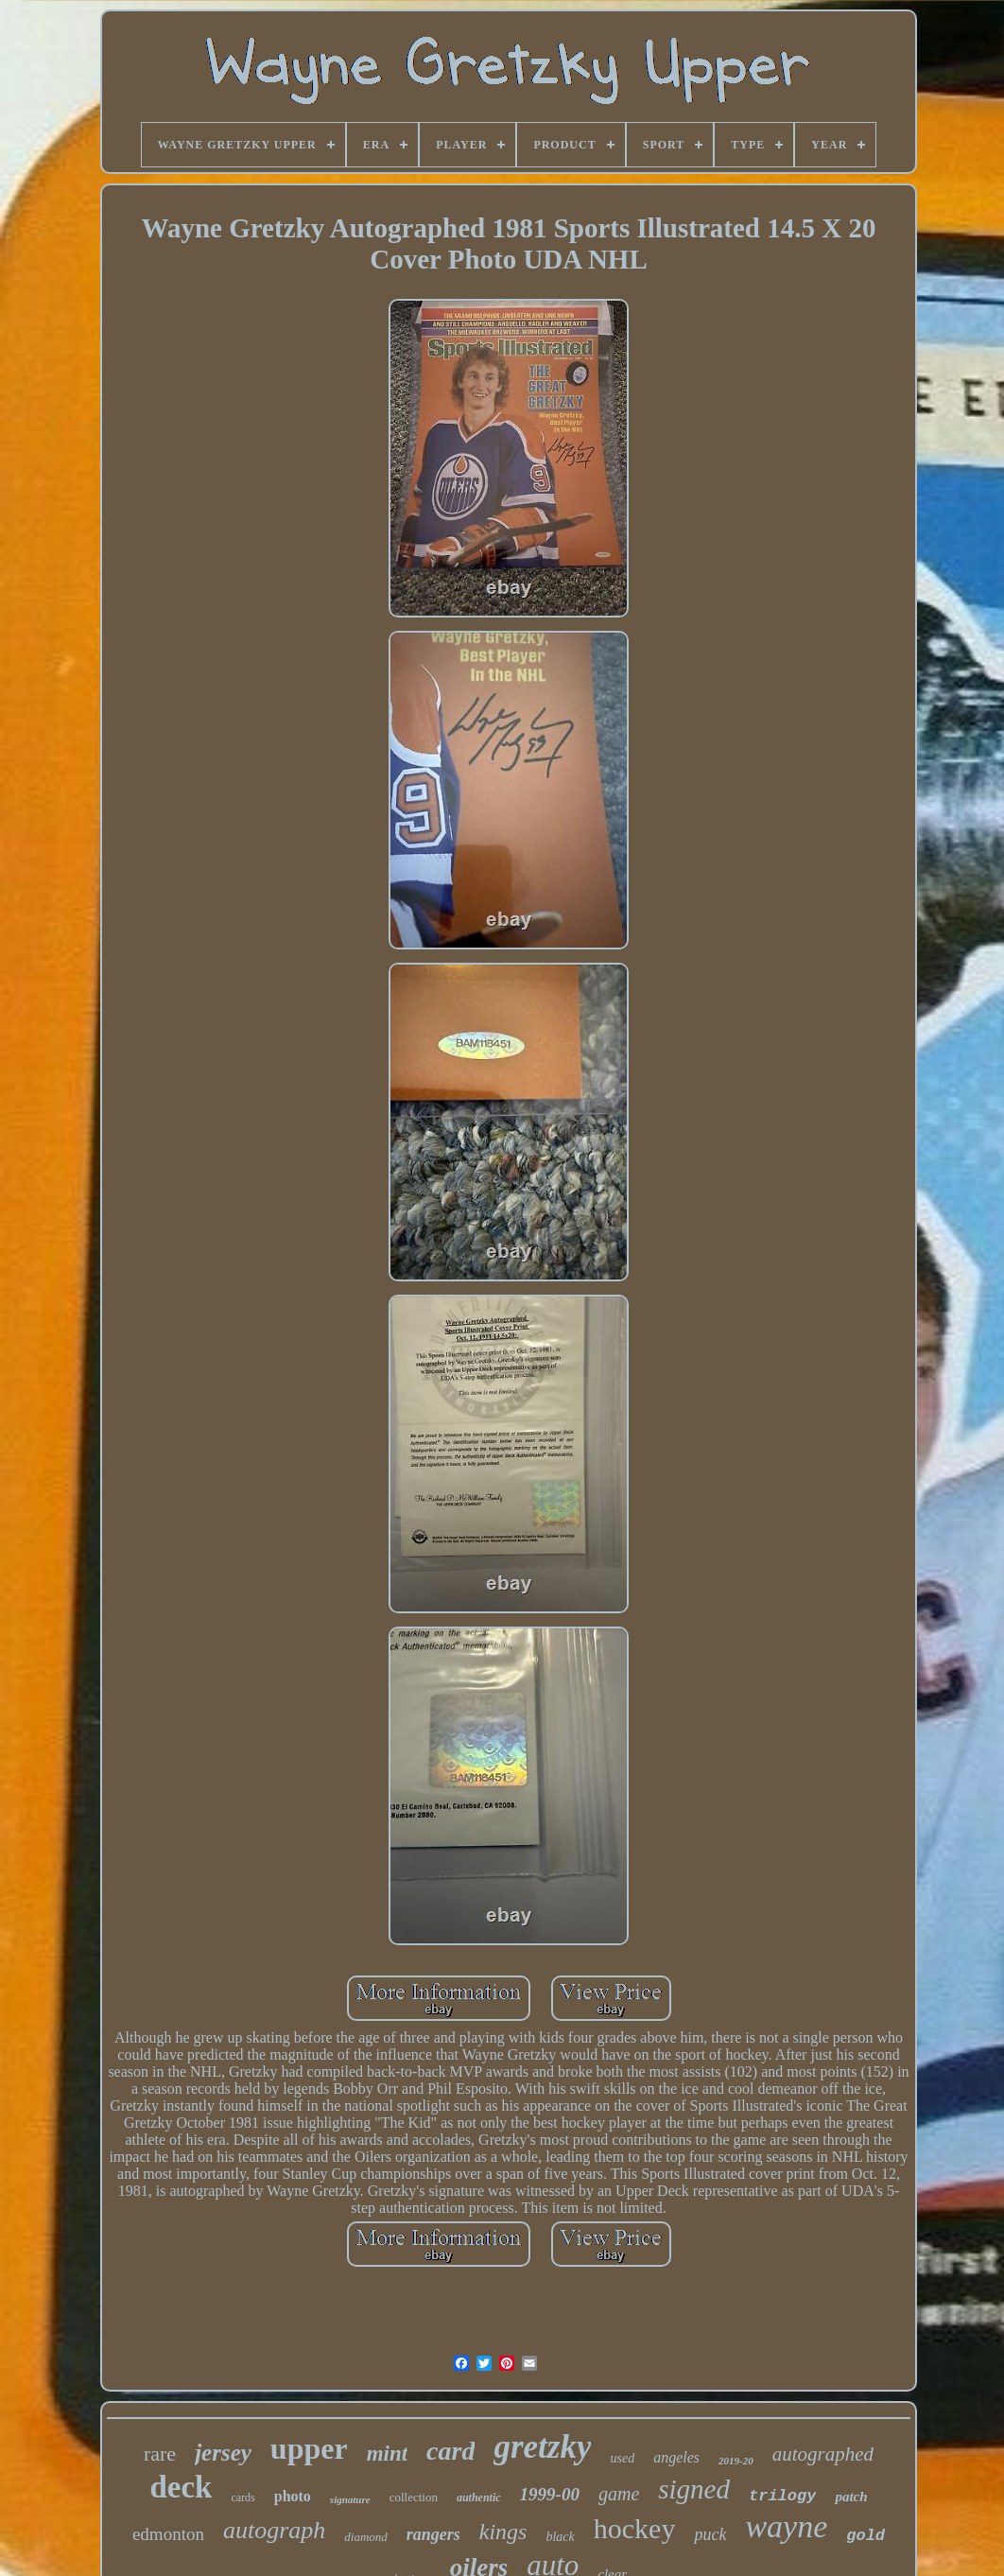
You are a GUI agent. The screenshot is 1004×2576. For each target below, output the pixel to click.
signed (694, 2489)
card (450, 2450)
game (618, 2493)
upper (309, 2448)
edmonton (168, 2534)
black (559, 2537)
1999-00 (550, 2494)
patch (851, 2496)
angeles (676, 2457)
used (622, 2458)
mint (387, 2453)
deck (180, 2487)
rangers (433, 2534)
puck (710, 2534)
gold (865, 2536)
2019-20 (735, 2460)
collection (413, 2497)
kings (503, 2531)
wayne (786, 2526)
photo (292, 2496)
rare (160, 2453)
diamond (366, 2537)
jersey (223, 2452)
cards (242, 2497)
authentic (479, 2497)
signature (350, 2499)
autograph (274, 2530)
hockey (635, 2528)
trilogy (782, 2496)
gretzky (542, 2446)
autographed (823, 2454)
